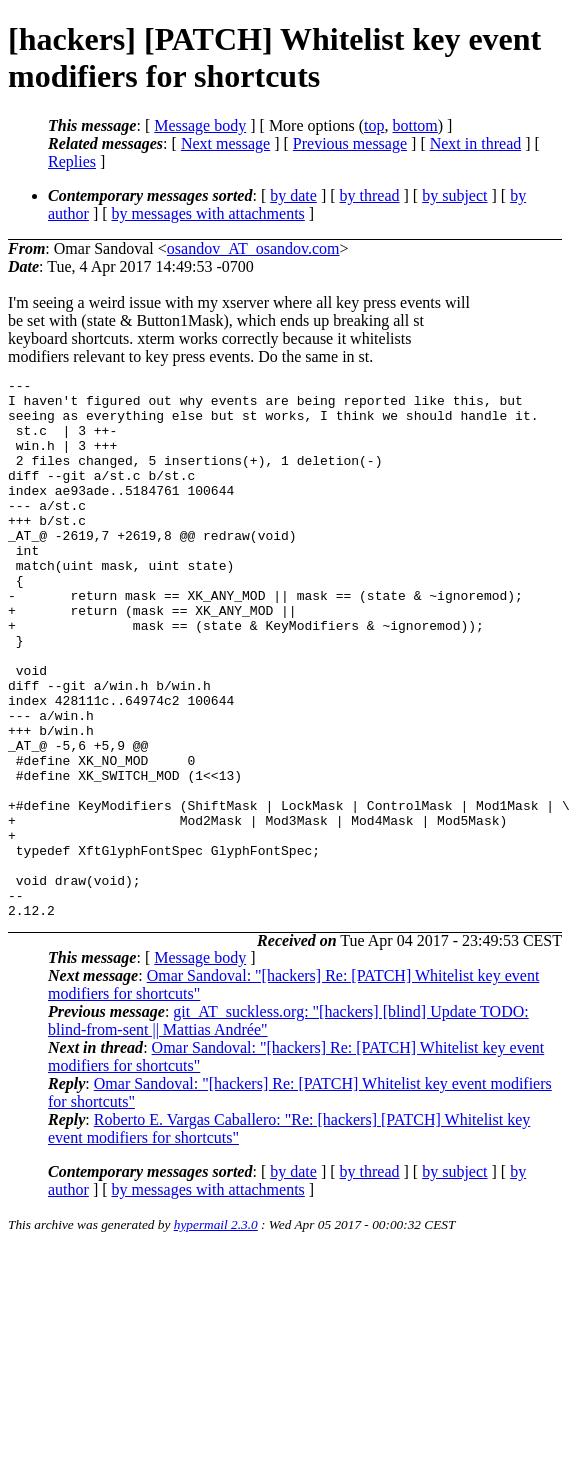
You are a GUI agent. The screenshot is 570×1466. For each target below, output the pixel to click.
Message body (200, 125)
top (374, 125)
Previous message (350, 143)
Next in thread (476, 143)
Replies (72, 161)
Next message (225, 143)
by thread (370, 195)
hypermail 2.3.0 (216, 1332)
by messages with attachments (208, 213)
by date (293, 195)
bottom (414, 125)
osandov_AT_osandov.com (253, 248)
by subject (454, 195)
